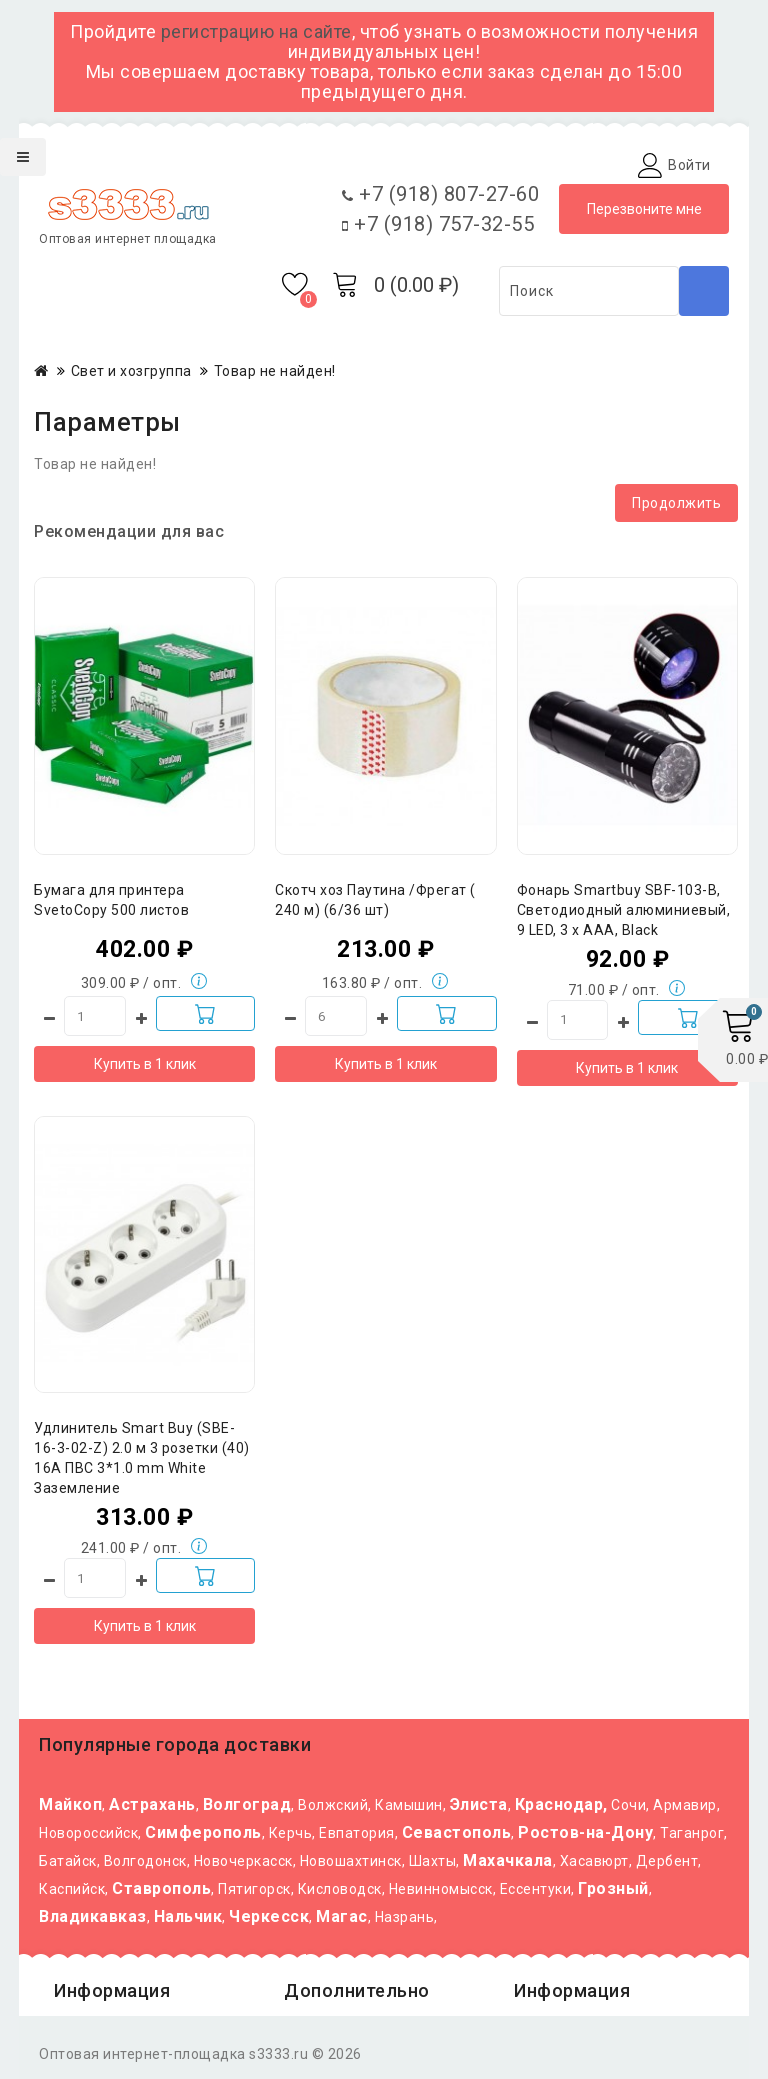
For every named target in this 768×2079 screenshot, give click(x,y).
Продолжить (676, 503)
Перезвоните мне (644, 209)
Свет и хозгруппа (131, 371)
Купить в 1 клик (145, 1064)
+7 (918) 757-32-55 (438, 224)
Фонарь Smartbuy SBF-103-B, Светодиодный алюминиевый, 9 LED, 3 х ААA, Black (624, 910)
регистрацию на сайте (256, 31)
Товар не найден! (275, 371)
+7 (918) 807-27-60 (440, 194)
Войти (689, 165)
